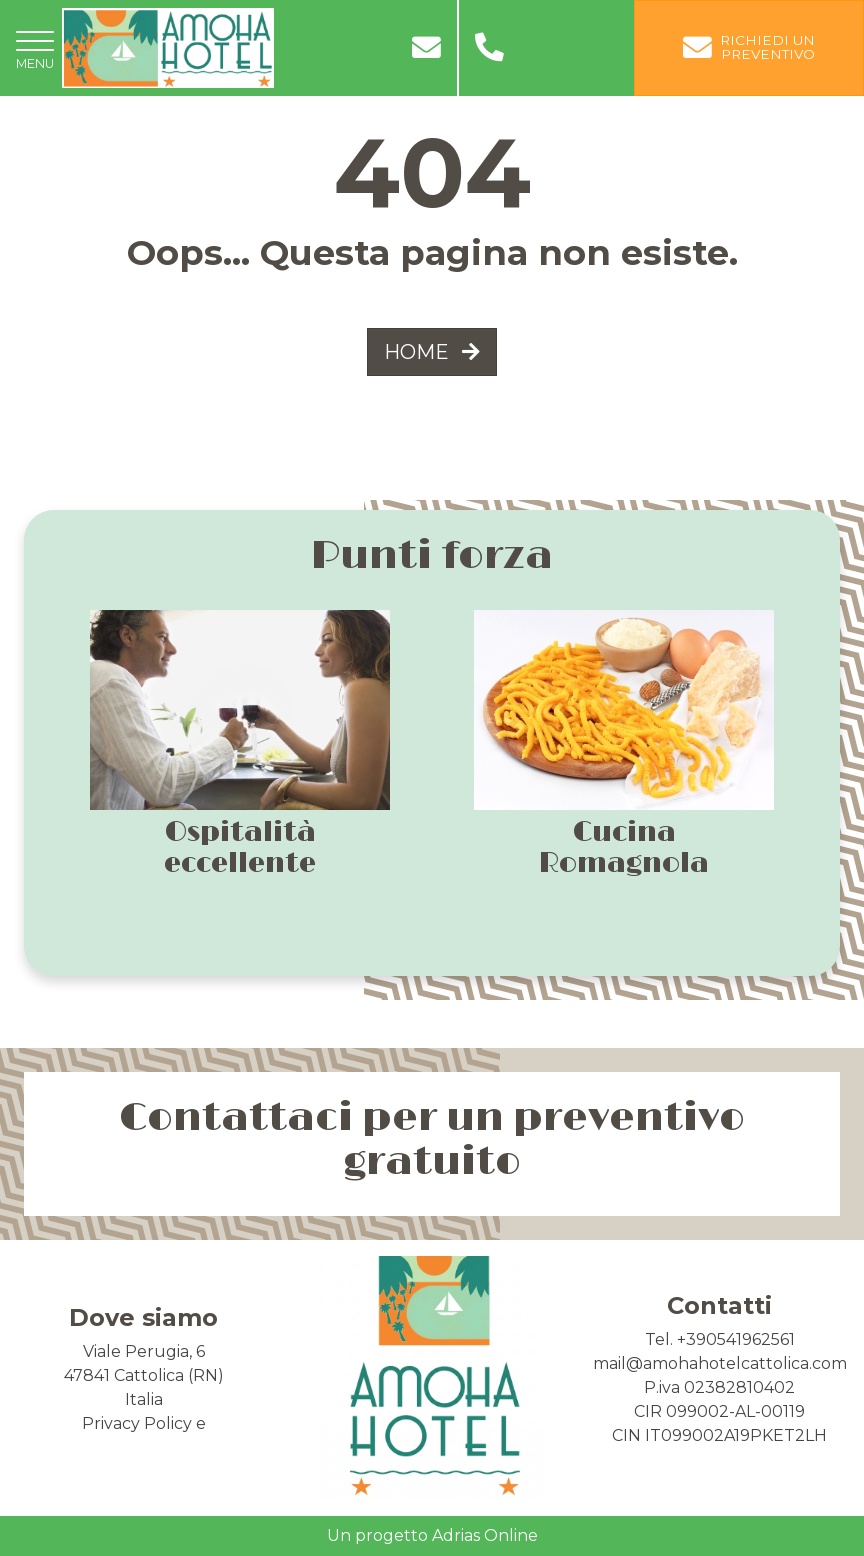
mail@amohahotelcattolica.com (720, 1363)
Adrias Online (485, 1535)
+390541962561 (736, 1339)
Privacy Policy (137, 1423)
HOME (432, 352)
